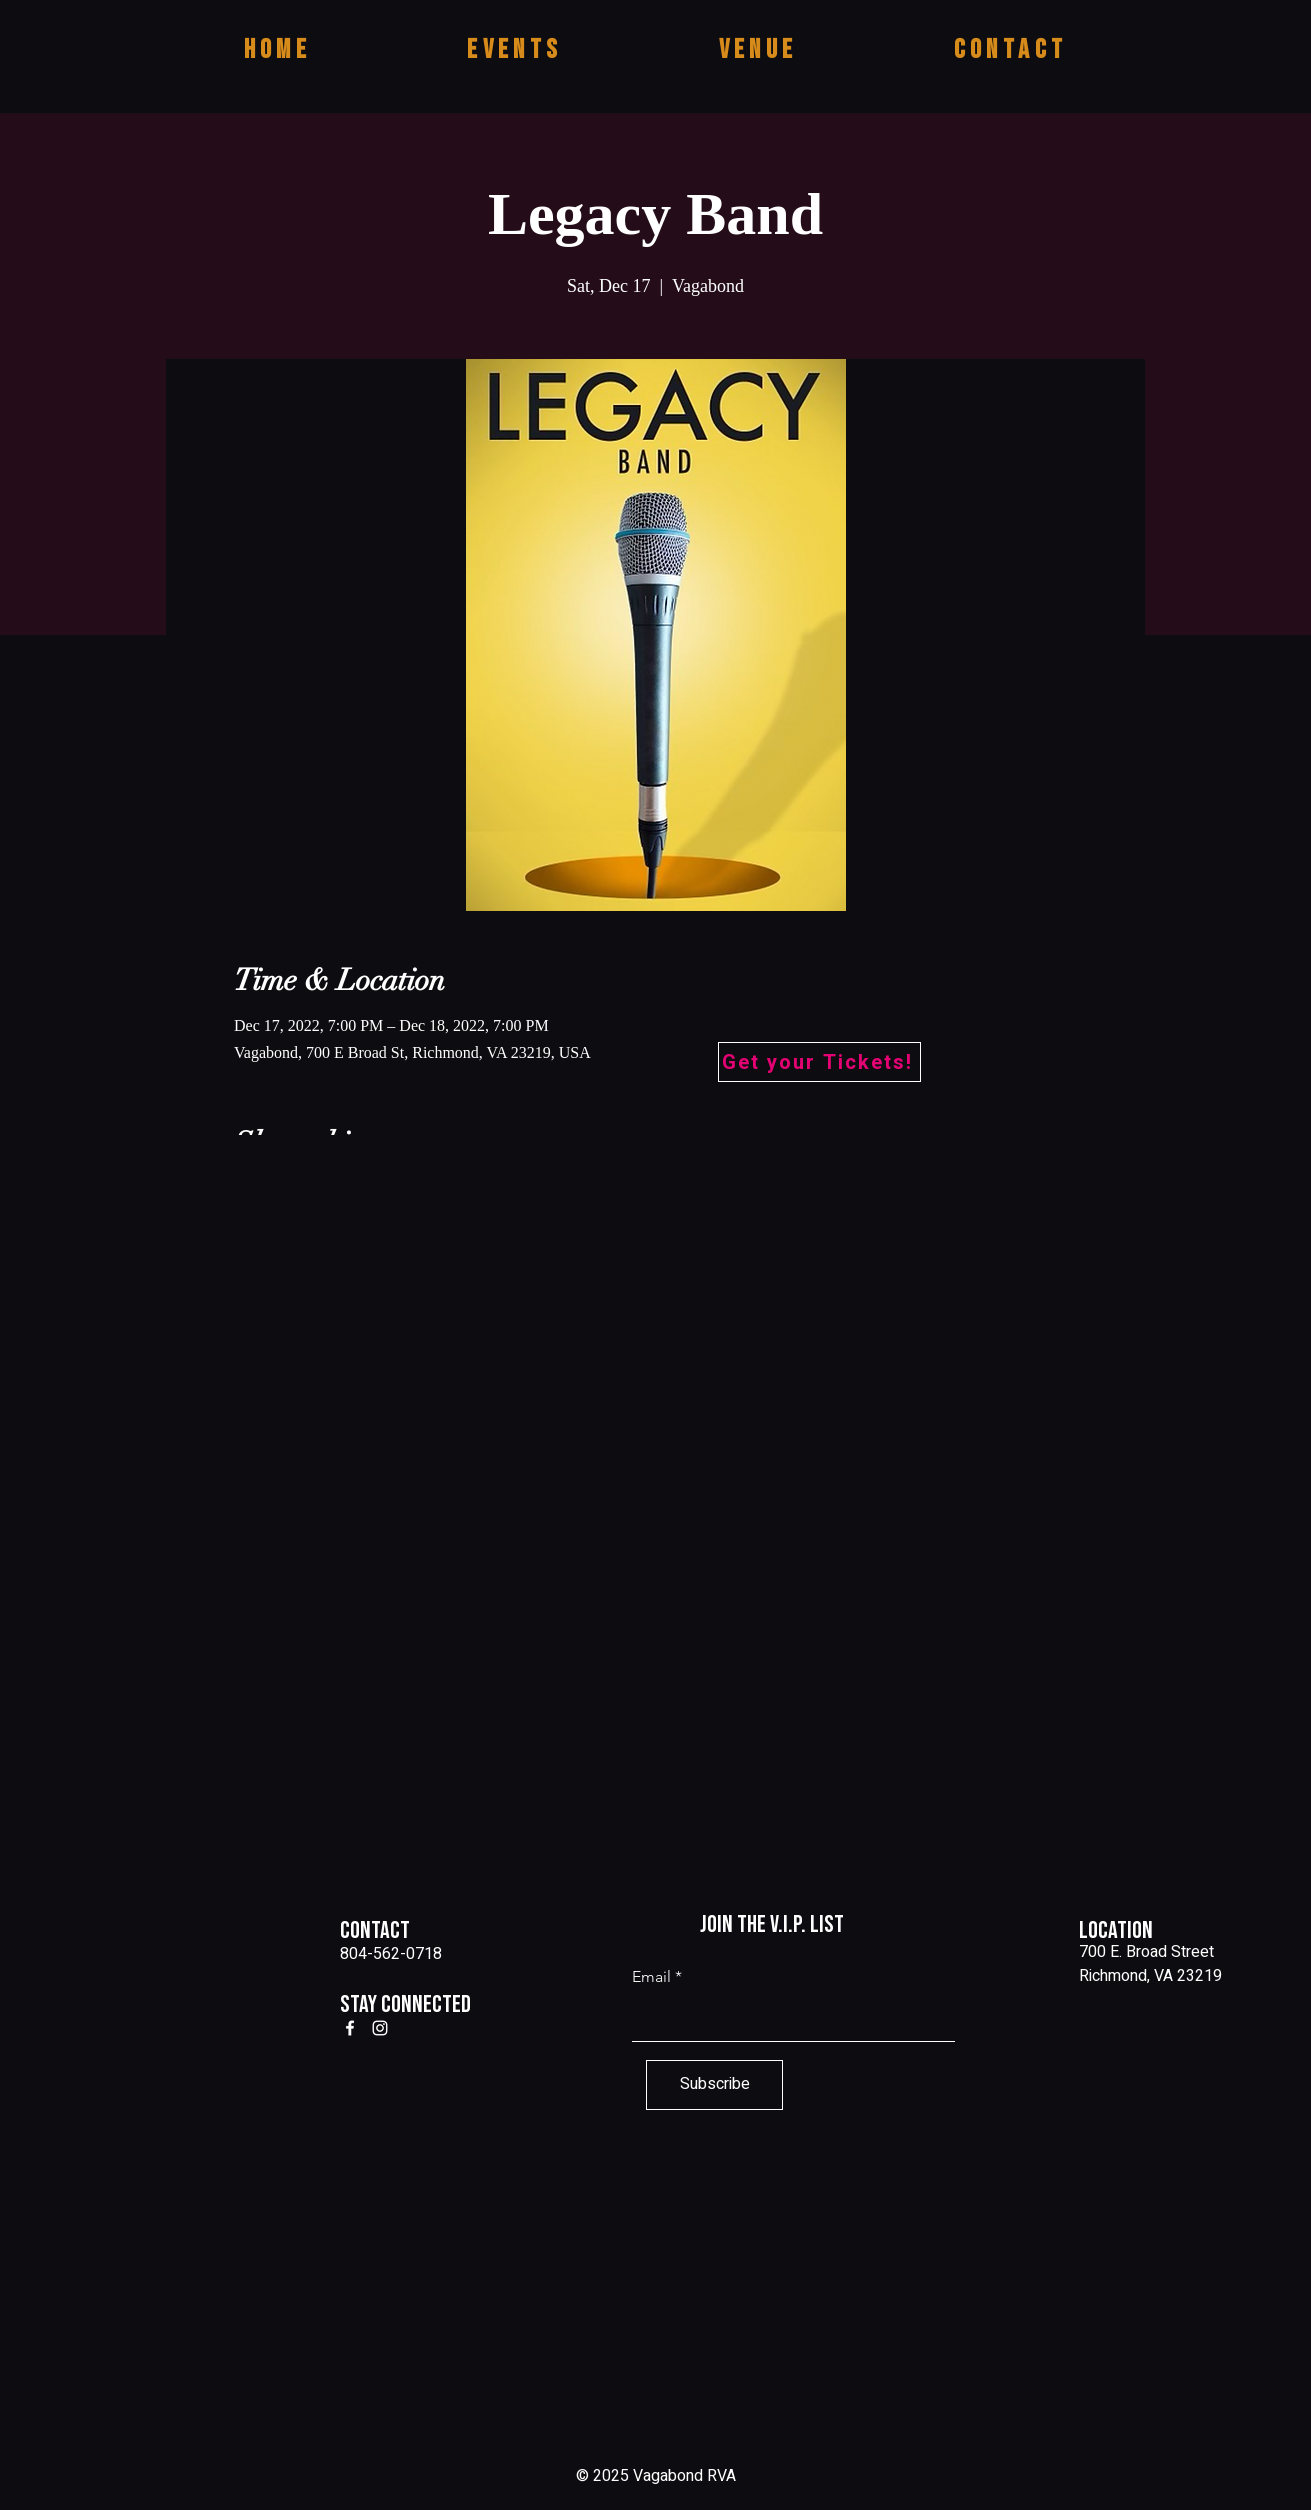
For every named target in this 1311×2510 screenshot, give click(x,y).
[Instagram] (380, 2028)
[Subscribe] (714, 2085)
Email (651, 1977)
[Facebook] (350, 2028)
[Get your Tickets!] (819, 1062)
